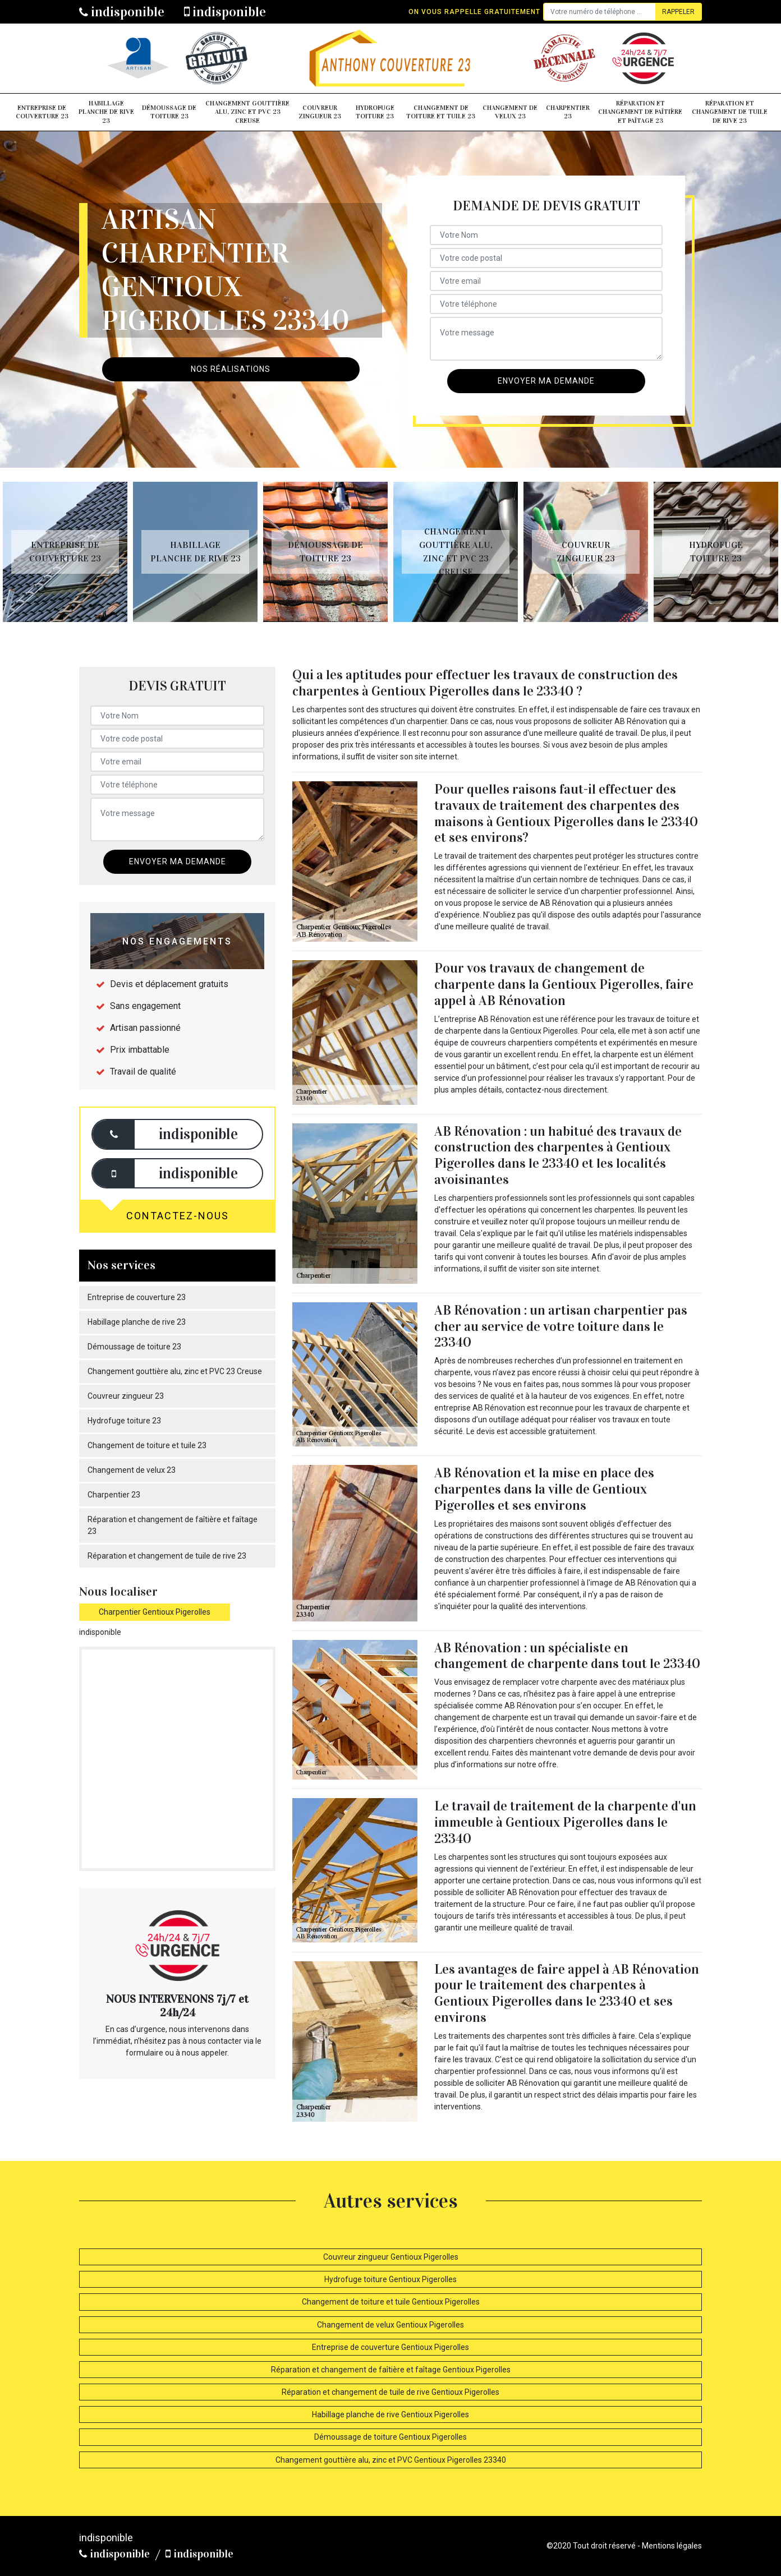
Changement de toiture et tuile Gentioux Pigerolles (391, 2301)
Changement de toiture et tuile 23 (440, 112)
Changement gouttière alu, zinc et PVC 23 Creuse (247, 112)
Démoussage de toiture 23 (169, 112)
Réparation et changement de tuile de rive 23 (730, 112)
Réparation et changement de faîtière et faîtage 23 (640, 112)
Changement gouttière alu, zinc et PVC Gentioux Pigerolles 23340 (390, 2459)
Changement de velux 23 (510, 112)
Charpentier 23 (568, 112)
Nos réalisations (230, 369)
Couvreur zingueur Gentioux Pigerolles (390, 2256)
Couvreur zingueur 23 (319, 112)
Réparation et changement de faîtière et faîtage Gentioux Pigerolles (391, 2369)
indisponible (121, 11)
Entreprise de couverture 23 (42, 112)
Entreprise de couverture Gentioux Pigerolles (390, 2347)
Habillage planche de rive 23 (106, 112)
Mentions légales (672, 2545)
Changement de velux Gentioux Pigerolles (390, 2324)
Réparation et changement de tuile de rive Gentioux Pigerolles (390, 2392)
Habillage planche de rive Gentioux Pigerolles (390, 2414)
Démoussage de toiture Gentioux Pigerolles (390, 2436)
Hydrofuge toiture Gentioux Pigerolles (390, 2279)
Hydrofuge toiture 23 (375, 112)
